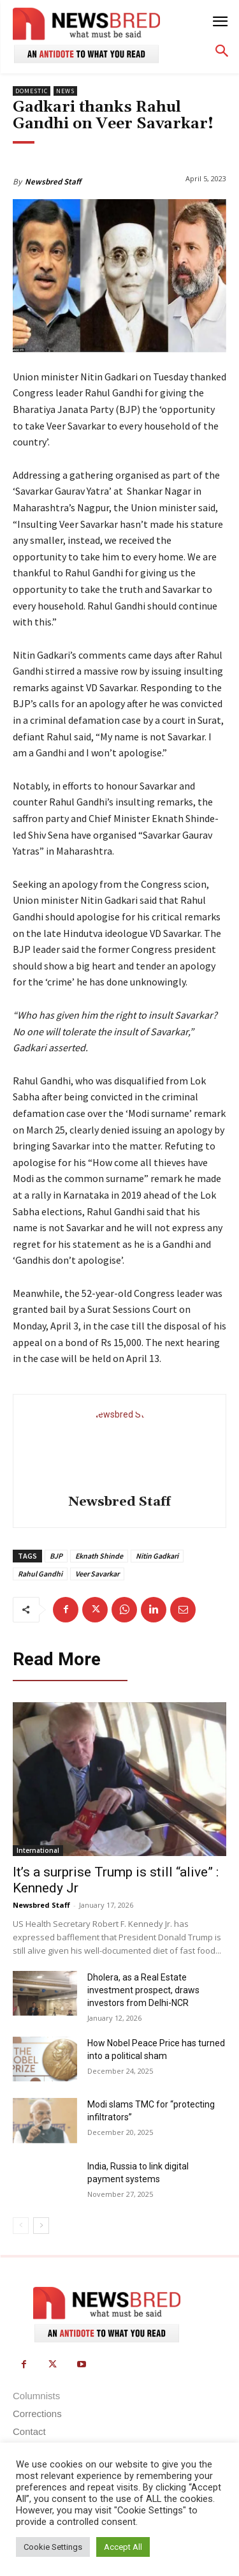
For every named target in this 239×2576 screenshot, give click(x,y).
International (38, 1850)
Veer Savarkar (97, 1573)
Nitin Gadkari (157, 1556)
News (65, 91)
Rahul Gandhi (40, 1573)
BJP (56, 1556)
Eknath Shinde (99, 1556)
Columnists (36, 2395)
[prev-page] (21, 2225)
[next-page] (41, 2225)
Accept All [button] (123, 2547)
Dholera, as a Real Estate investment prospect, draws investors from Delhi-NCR (143, 1990)
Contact (29, 2431)
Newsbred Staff (53, 181)
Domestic (31, 91)
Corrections (37, 2413)
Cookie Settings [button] (53, 2547)
